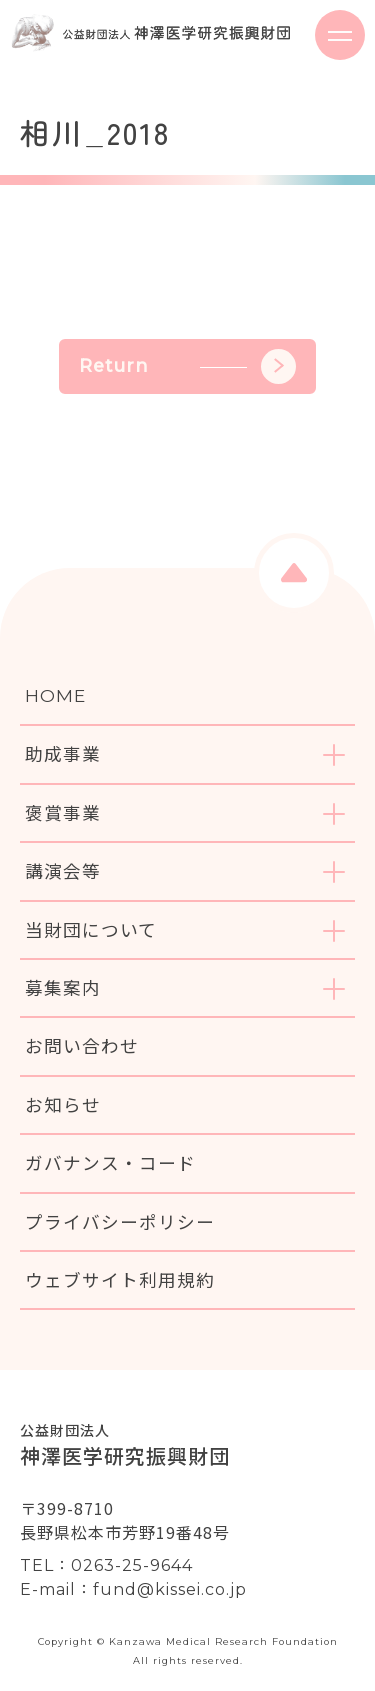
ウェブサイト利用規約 (120, 1279)
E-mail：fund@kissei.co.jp (133, 1589)
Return (187, 366)
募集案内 (63, 987)
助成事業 (63, 753)
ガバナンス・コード (110, 1162)
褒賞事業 (63, 812)
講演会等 (63, 870)
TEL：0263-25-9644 (106, 1565)
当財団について (91, 929)
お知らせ (63, 1104)
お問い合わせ (82, 1045)
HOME (55, 695)
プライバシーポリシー (120, 1221)
